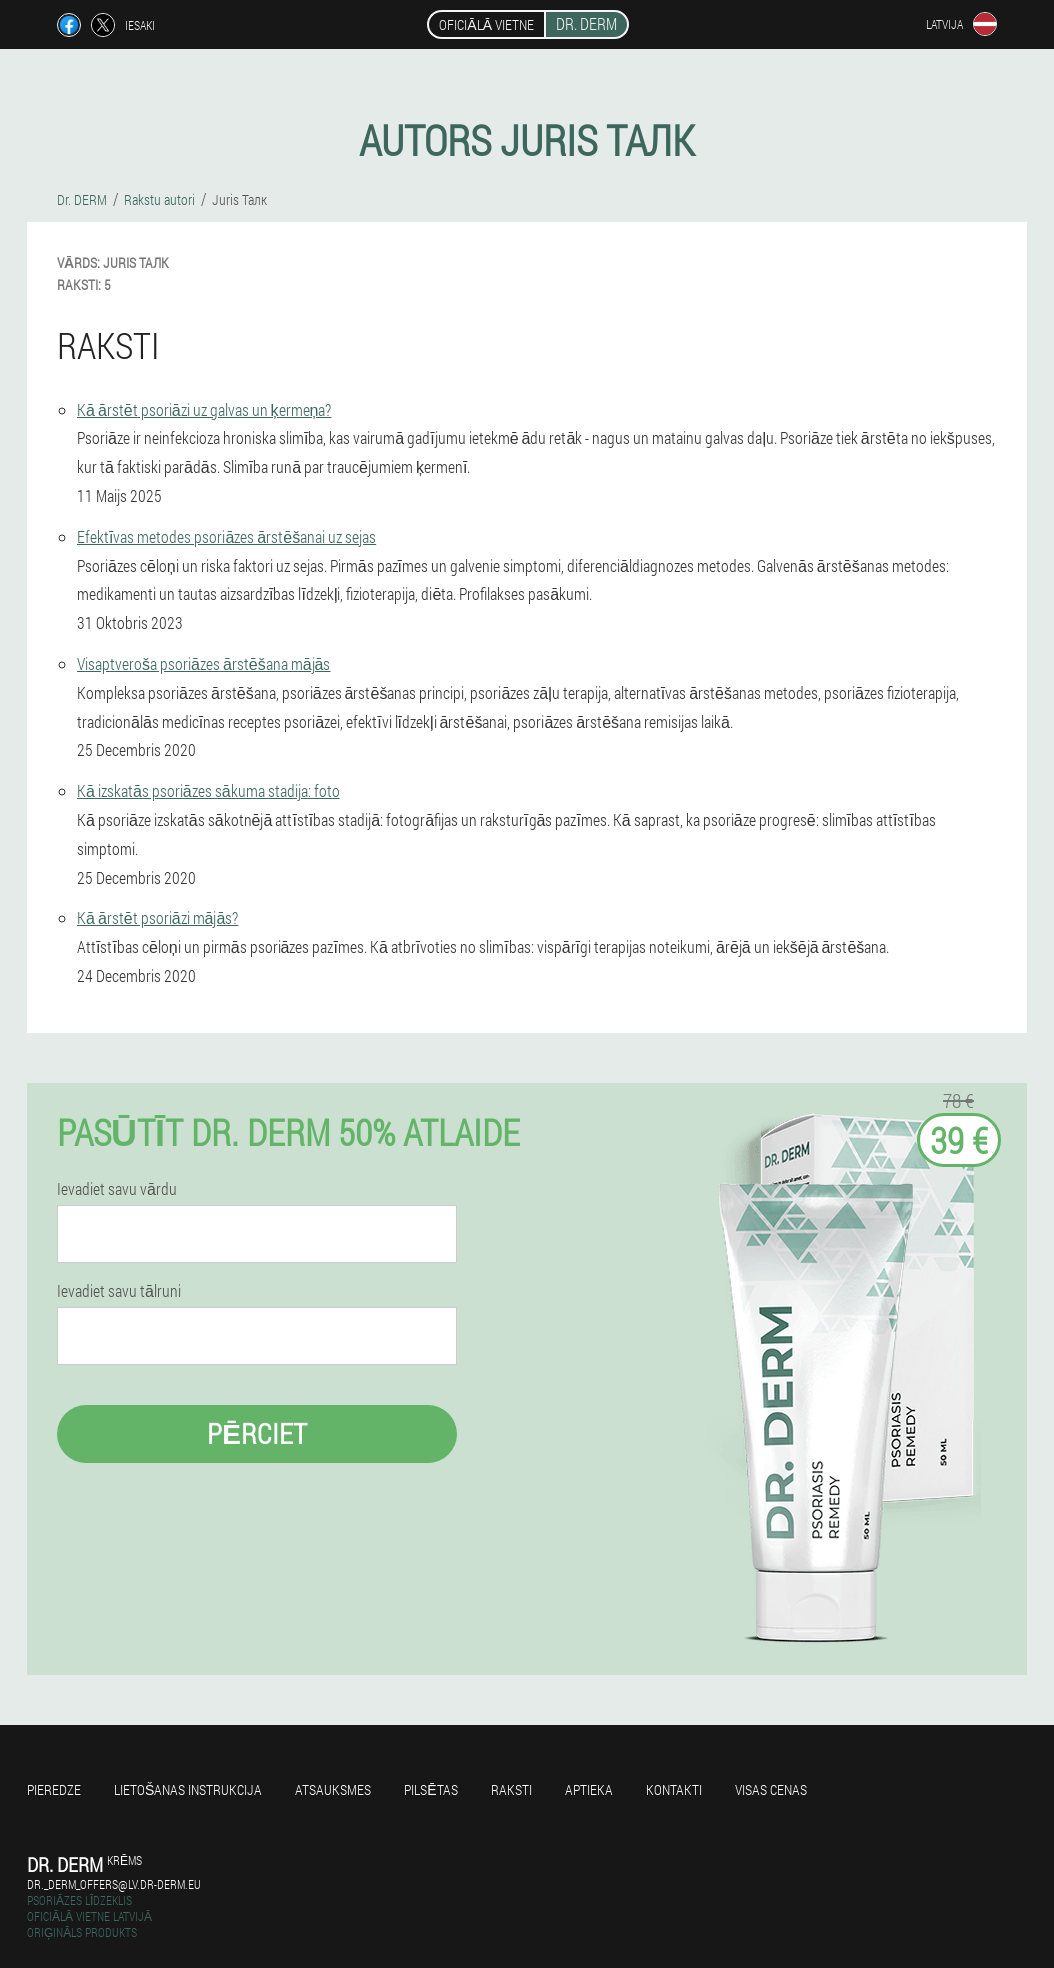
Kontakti (674, 1789)
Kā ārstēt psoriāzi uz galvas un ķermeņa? (204, 409)
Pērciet (257, 1433)
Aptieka (589, 1789)
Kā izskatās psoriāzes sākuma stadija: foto (208, 790)
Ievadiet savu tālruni (119, 1291)
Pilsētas (430, 1789)
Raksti (511, 1789)
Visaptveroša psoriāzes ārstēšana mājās (204, 663)
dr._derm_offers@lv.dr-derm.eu (114, 1884)
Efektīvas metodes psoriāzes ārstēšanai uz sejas (226, 536)
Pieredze (54, 1789)
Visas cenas (771, 1789)
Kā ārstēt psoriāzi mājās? (157, 917)
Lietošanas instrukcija (188, 1789)
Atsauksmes (333, 1789)
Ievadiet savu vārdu (117, 1189)
